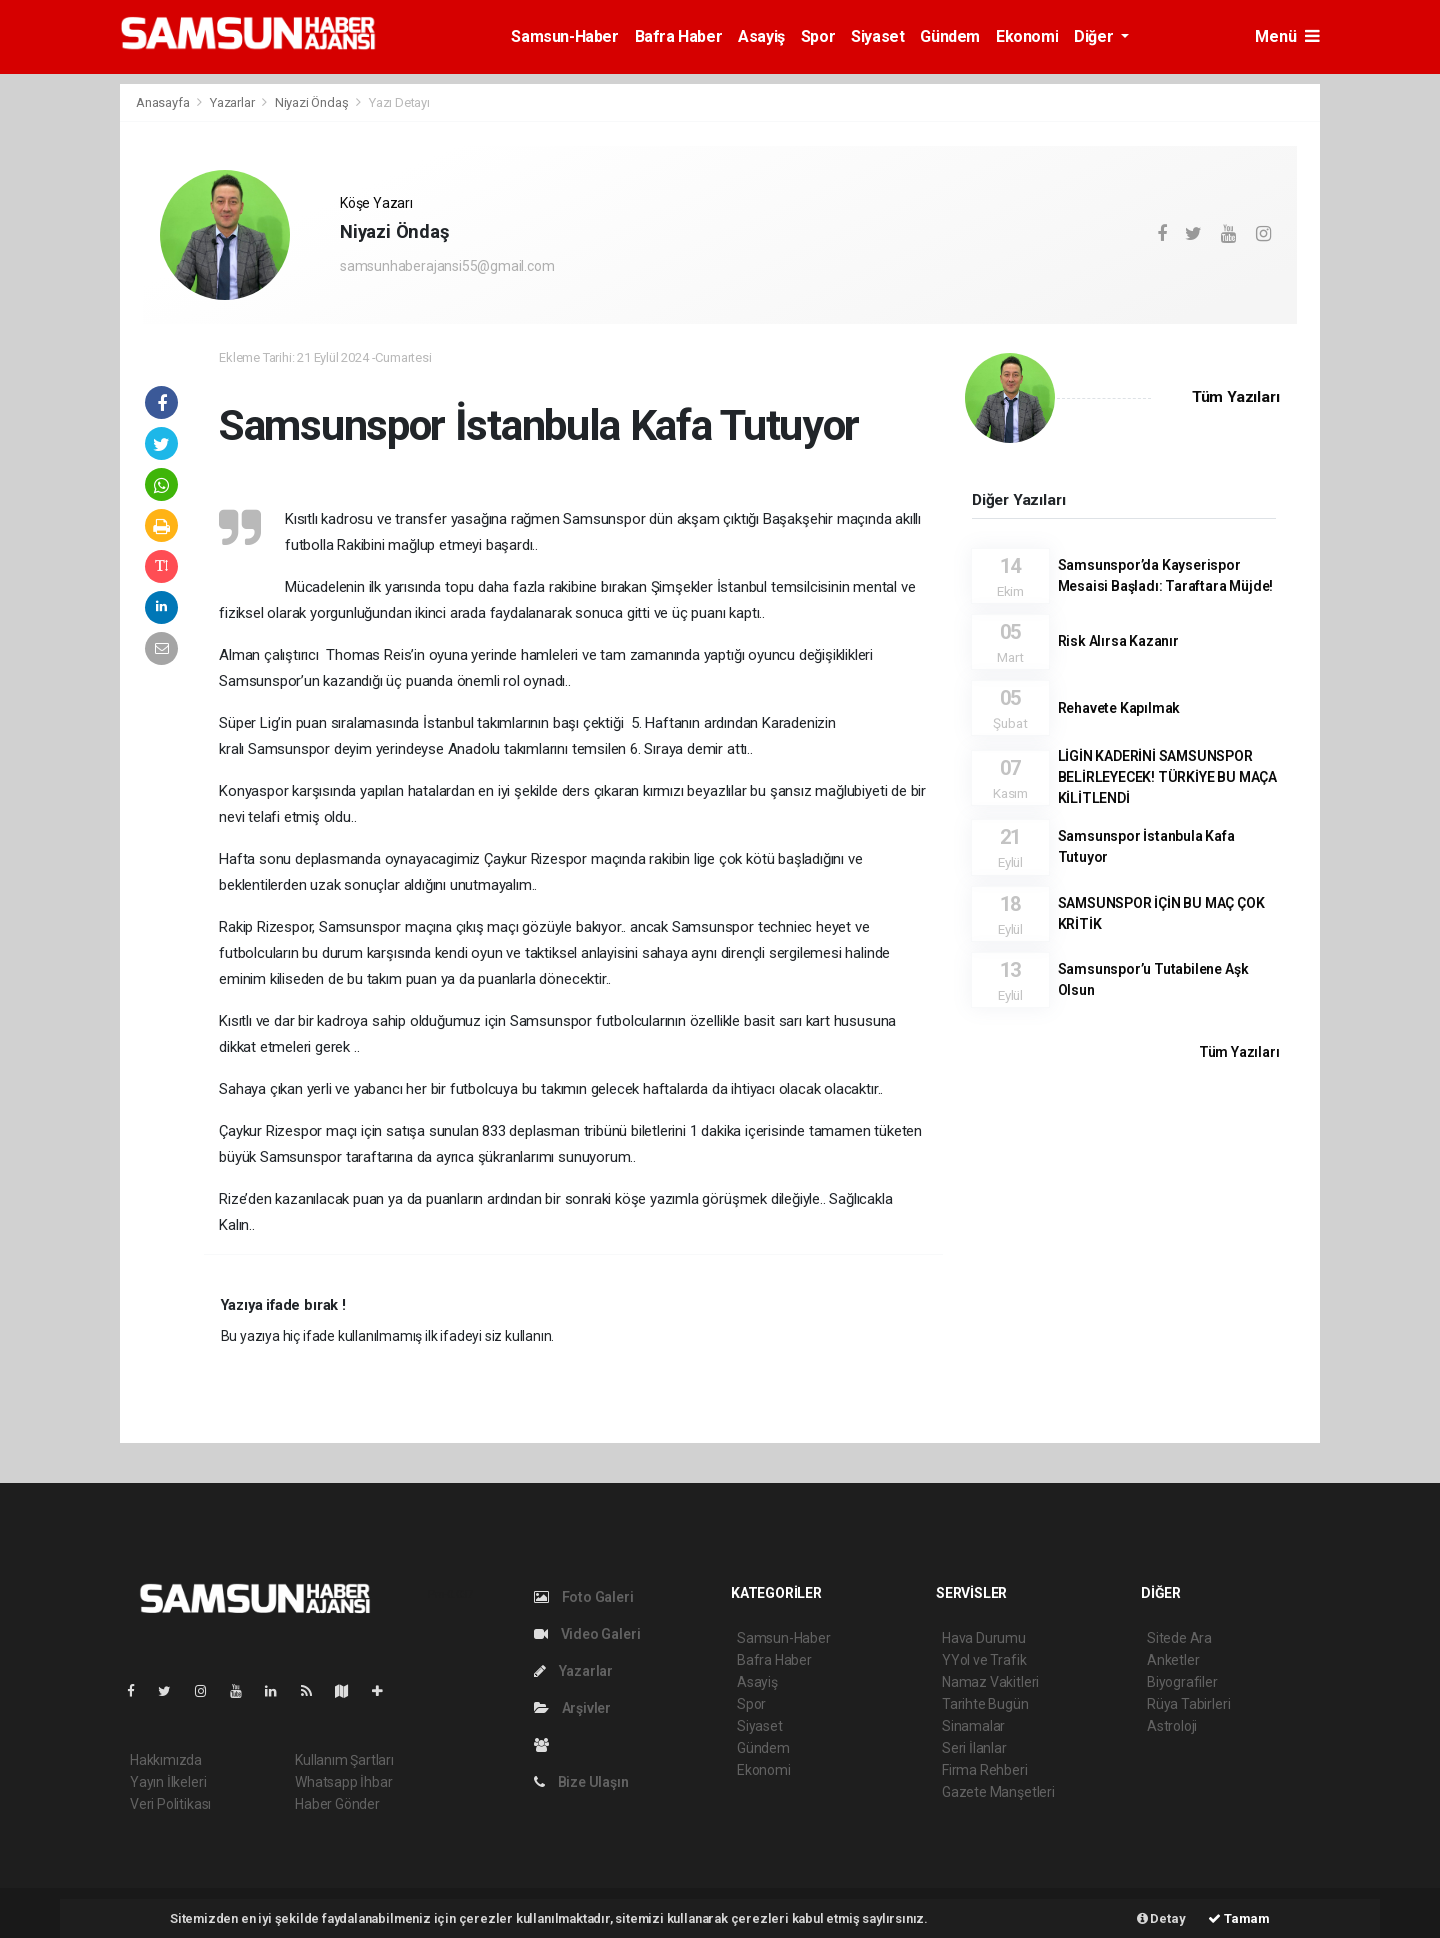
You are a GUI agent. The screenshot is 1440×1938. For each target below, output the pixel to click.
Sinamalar (973, 1726)
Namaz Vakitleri (990, 1682)
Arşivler (572, 1708)
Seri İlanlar (974, 1748)
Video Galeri (587, 1634)
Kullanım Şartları (344, 1760)
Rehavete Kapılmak (1119, 708)
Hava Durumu (984, 1638)
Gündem (950, 36)
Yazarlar (233, 102)
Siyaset (877, 36)
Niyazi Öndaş (313, 102)
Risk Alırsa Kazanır (1118, 641)
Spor (818, 36)
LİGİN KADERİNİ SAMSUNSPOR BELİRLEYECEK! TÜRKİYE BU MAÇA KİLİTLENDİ (1167, 777)
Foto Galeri (584, 1597)
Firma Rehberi (985, 1770)
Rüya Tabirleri (1188, 1704)
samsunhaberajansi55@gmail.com (447, 266)
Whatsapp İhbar (343, 1782)
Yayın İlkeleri (168, 1782)
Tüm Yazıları (1236, 397)
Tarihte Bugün (985, 1704)
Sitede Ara (1179, 1638)
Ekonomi (1027, 36)
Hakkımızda (166, 1760)
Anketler (1173, 1660)
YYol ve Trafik (984, 1660)
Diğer (1095, 36)
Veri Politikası (170, 1804)
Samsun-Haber (564, 36)
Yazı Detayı (399, 102)
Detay (1161, 1918)
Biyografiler (1182, 1682)
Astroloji (1172, 1726)
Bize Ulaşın (581, 1782)
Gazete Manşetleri (998, 1792)
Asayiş (761, 36)
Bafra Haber (679, 36)
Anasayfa (164, 102)
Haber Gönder (337, 1804)
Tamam (1239, 1918)
